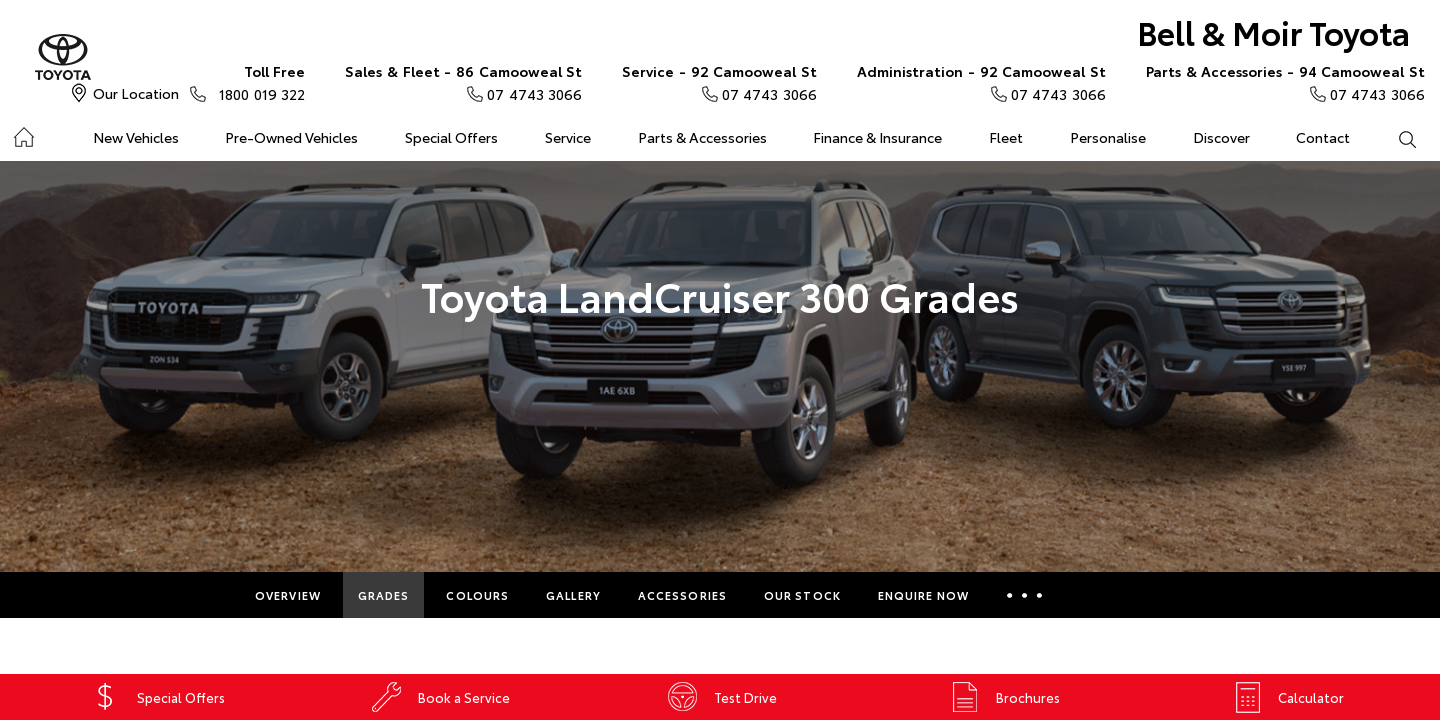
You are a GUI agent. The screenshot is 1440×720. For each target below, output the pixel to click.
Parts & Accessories (702, 137)
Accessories (682, 595)
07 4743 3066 (463, 82)
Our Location (136, 93)
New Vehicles (136, 137)
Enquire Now (923, 595)
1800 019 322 (257, 82)
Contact (1323, 137)
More (1024, 595)
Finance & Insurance (877, 137)
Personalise (1108, 137)
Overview (288, 595)
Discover (1221, 137)
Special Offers (451, 137)
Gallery (573, 595)
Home (23, 133)
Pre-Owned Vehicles (291, 137)
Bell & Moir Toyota (1273, 31)
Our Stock (802, 595)
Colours (477, 595)
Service (568, 137)
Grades (384, 595)
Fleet (1006, 137)
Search (1395, 138)
